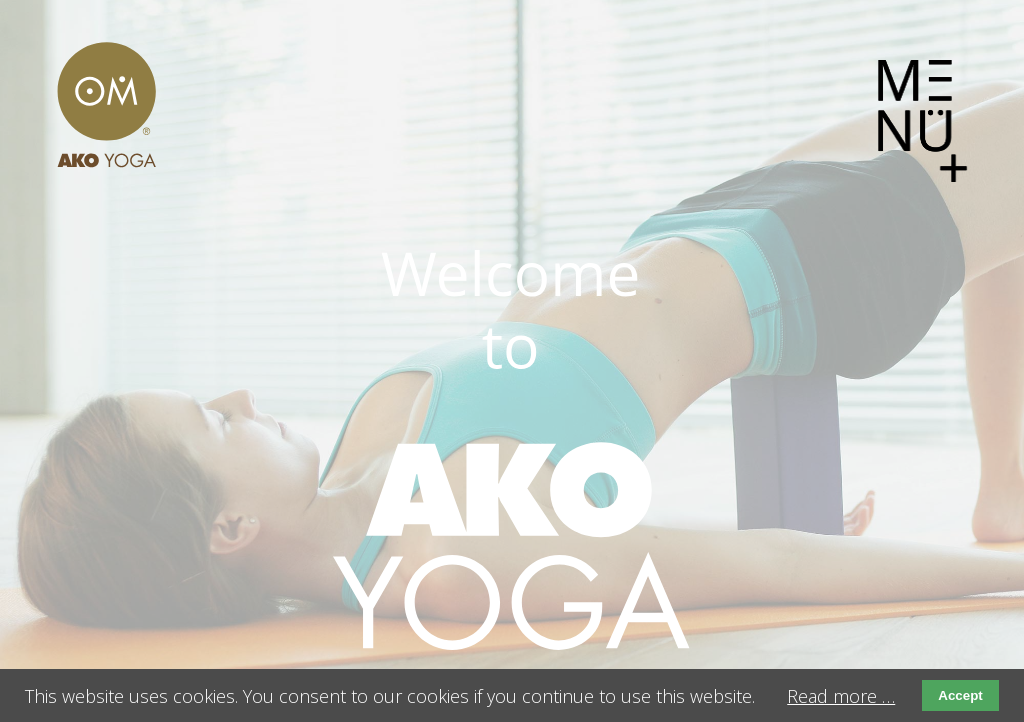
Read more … (841, 696)
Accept (960, 695)
